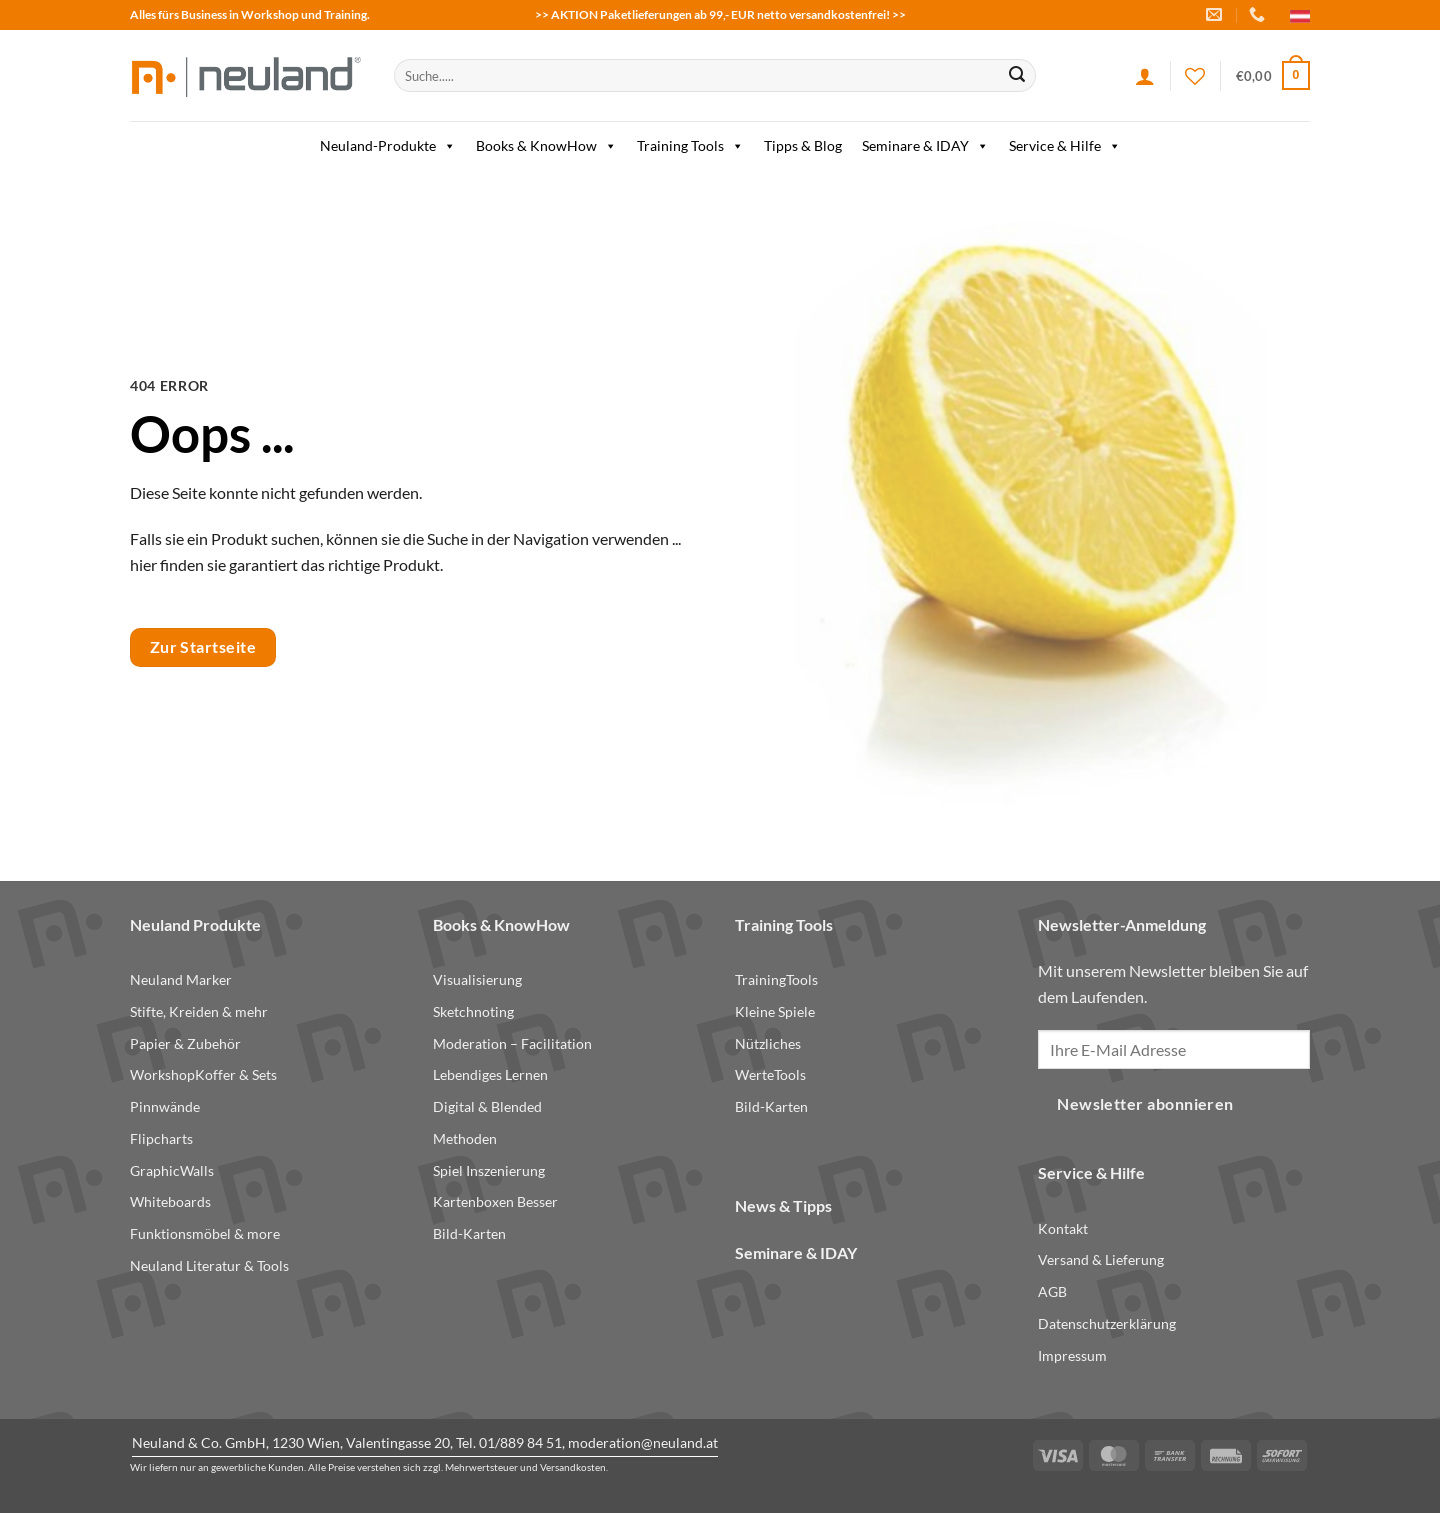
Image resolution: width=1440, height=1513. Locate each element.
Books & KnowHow (546, 146)
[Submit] (1017, 76)
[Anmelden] (1145, 76)
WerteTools (770, 1074)
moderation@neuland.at (643, 1442)
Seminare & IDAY (925, 146)
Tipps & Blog (803, 145)
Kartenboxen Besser (495, 1201)
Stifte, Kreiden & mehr (199, 1011)
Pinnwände (165, 1106)
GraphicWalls (172, 1170)
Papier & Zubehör (185, 1043)
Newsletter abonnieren (1145, 1104)
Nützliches (768, 1043)
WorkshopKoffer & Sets (203, 1074)
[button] (1273, 76)
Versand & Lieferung (1101, 1259)
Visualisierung (477, 979)
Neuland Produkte (195, 924)
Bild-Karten (469, 1233)
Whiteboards (170, 1201)
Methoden (465, 1138)
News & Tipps (783, 1205)
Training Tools (690, 146)
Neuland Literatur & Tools (209, 1265)
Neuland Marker (181, 979)
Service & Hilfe (1065, 146)
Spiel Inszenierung (489, 1170)
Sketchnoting (473, 1011)
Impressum (1072, 1355)
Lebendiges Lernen (490, 1074)
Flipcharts (161, 1138)
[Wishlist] (1195, 76)
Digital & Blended (487, 1106)
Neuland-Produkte (388, 146)
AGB (1052, 1291)
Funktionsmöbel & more (205, 1233)
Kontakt (1063, 1228)
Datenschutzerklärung (1107, 1323)
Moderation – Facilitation (512, 1043)
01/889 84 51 (520, 1442)
